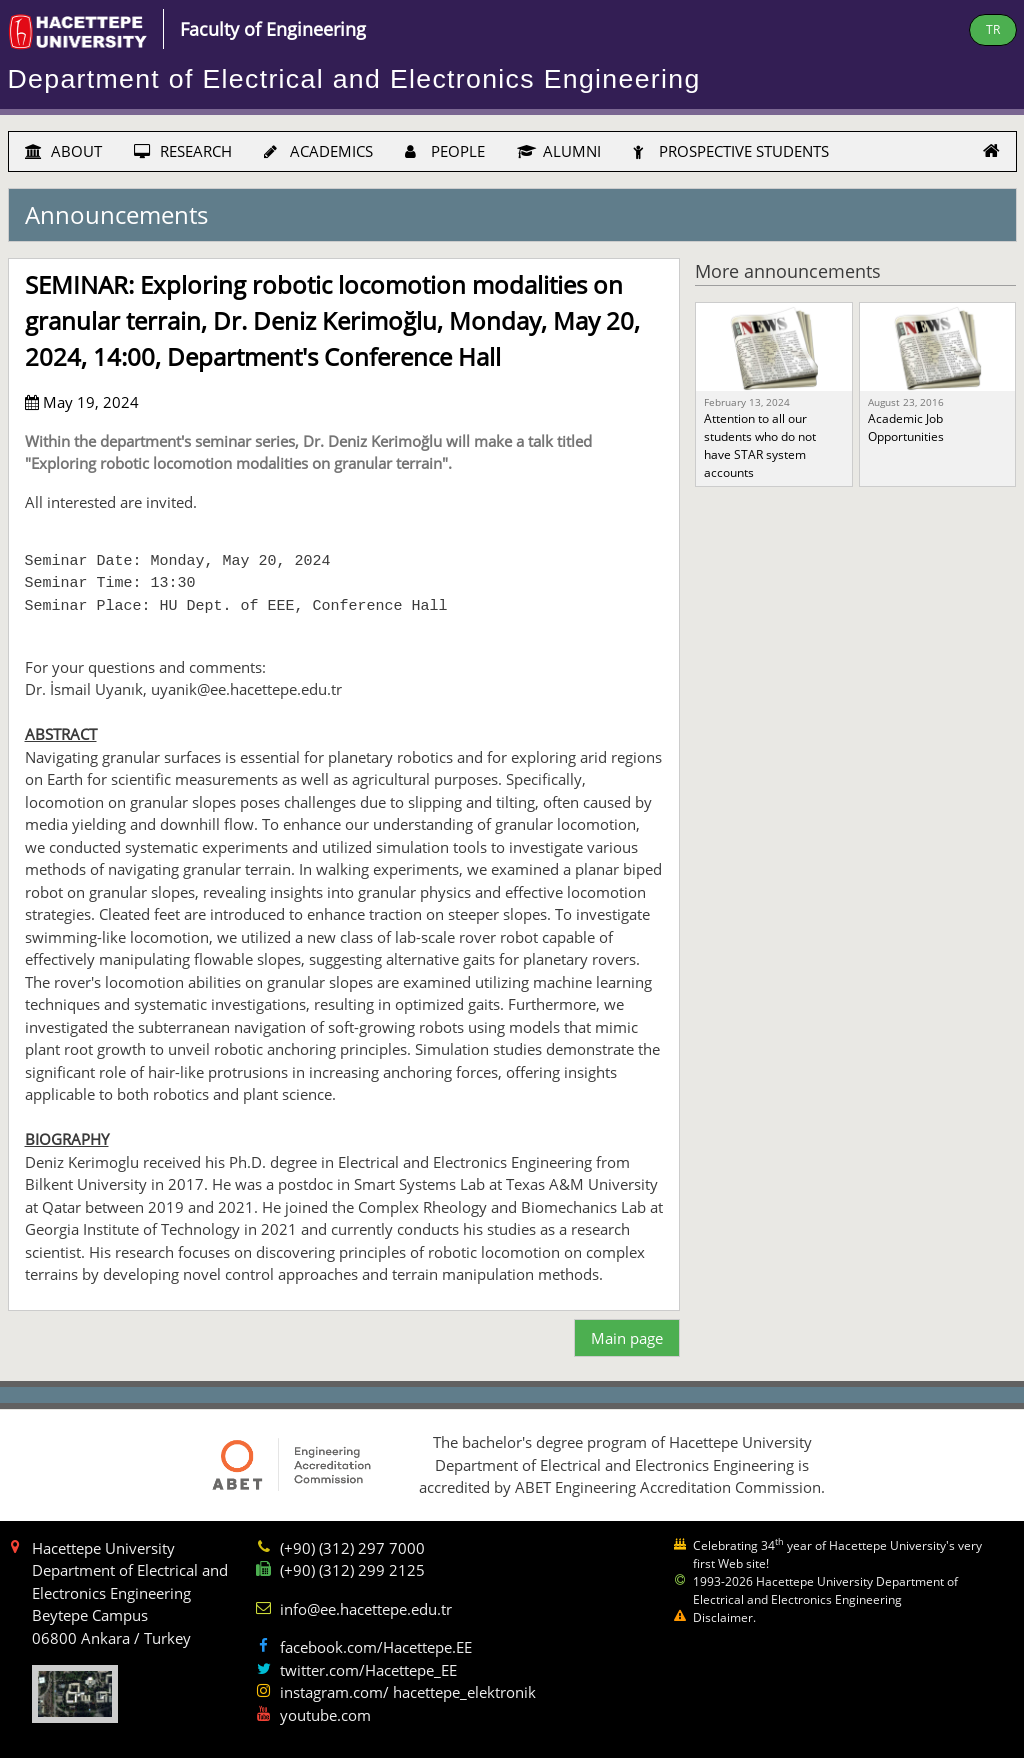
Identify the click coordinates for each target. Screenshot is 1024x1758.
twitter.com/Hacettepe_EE (368, 1670)
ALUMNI (559, 151)
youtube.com (325, 1715)
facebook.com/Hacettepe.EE (376, 1647)
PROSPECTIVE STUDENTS (731, 151)
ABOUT (63, 151)
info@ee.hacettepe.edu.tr (366, 1609)
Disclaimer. (724, 1617)
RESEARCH (183, 151)
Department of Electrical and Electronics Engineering (354, 79)
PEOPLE (445, 151)
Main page (627, 1338)
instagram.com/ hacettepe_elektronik (408, 1692)
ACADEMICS (318, 151)
